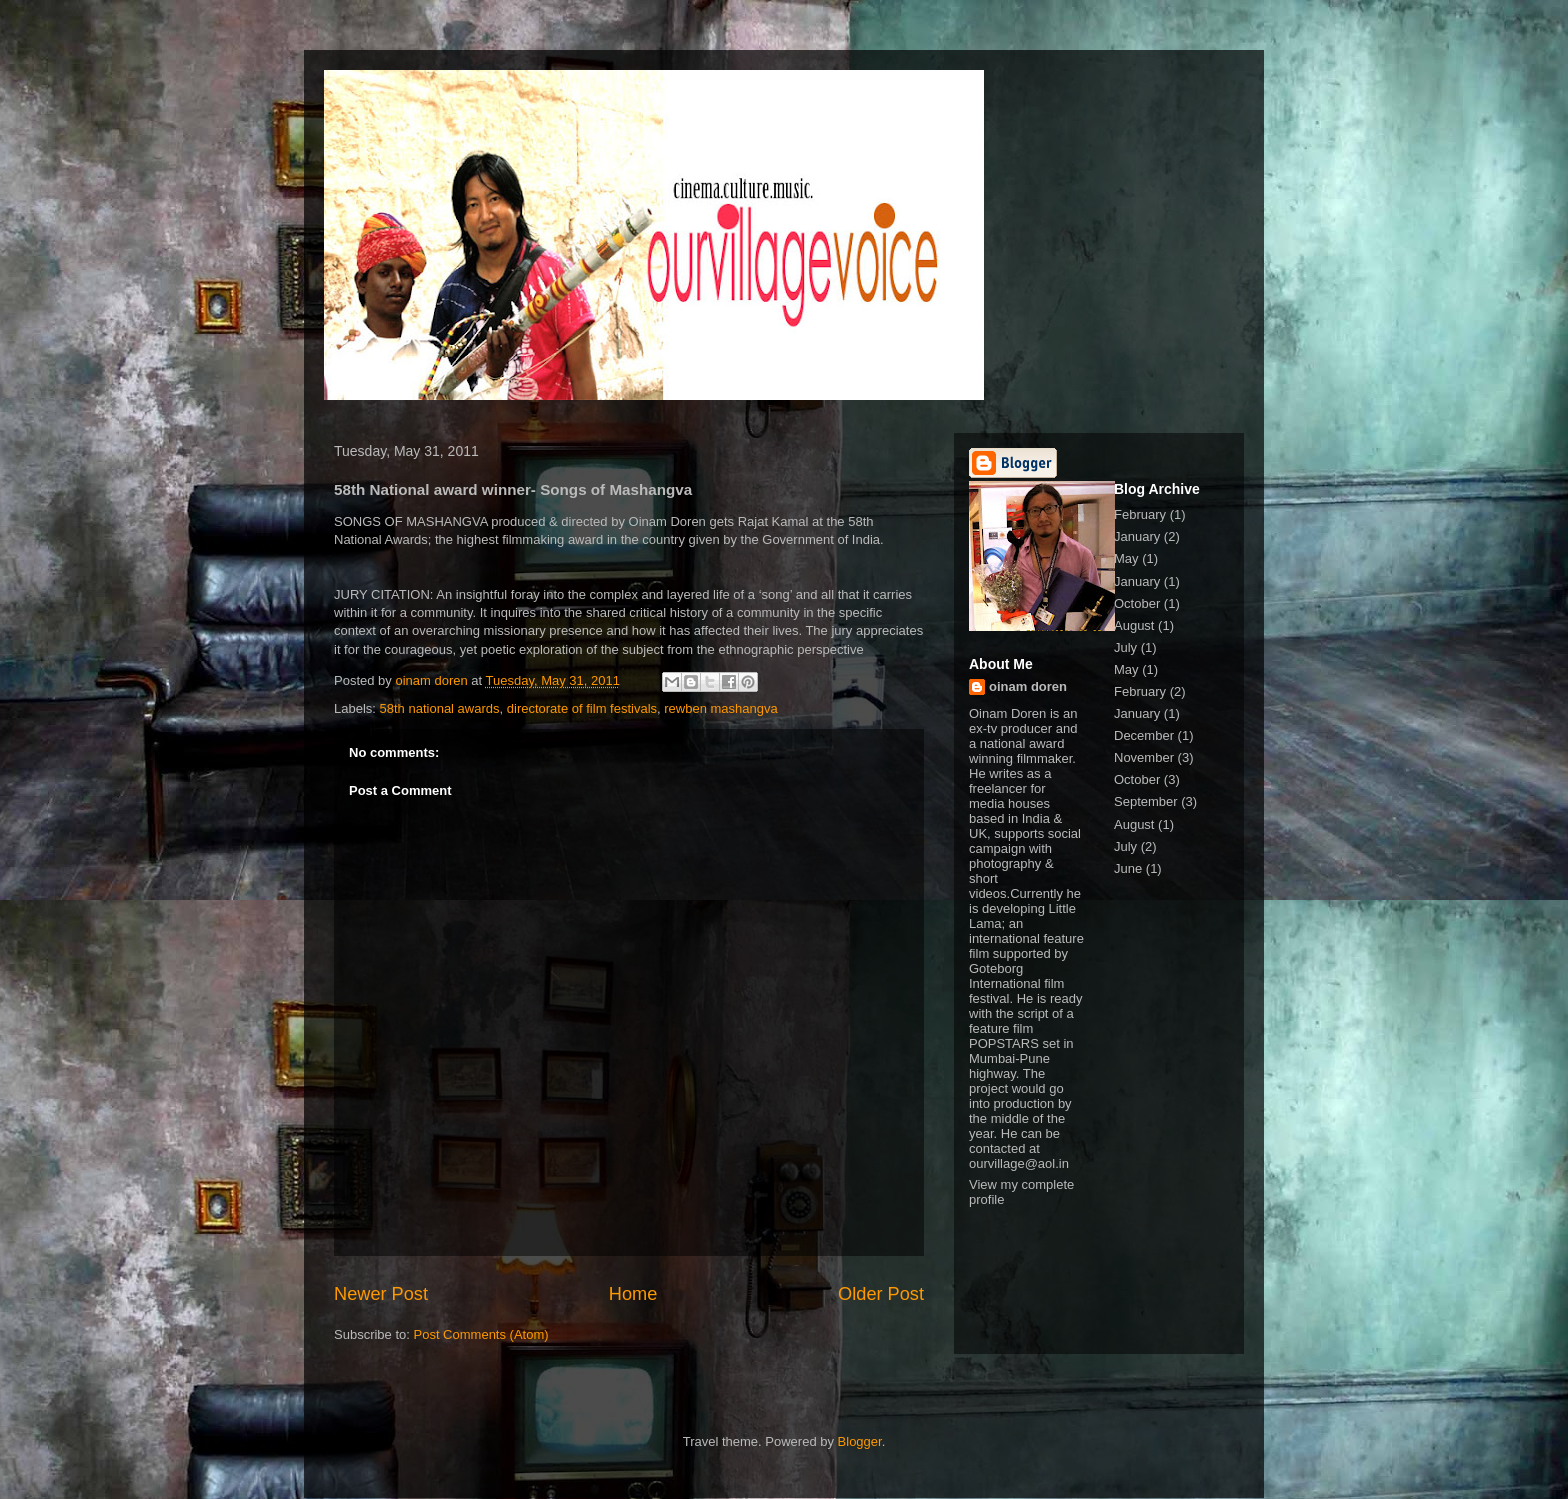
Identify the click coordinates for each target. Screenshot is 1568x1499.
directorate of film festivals (582, 708)
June (1128, 868)
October (1137, 603)
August (1134, 625)
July (1125, 647)
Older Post (881, 1294)
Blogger (860, 1441)
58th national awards (440, 708)
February (1140, 514)
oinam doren (1028, 686)
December (1144, 735)
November (1144, 757)
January (1137, 536)
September (1146, 801)
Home (633, 1294)
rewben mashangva (720, 708)
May (1126, 558)
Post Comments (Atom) (481, 1334)
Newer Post (381, 1294)
